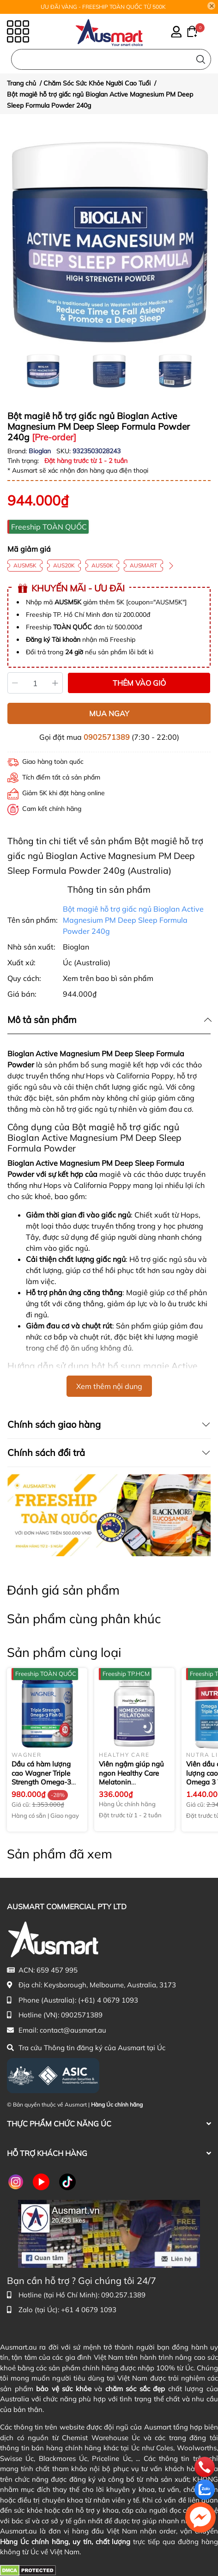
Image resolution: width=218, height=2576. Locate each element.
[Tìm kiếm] (201, 59)
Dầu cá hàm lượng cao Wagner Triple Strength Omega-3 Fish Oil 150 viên (41, 1778)
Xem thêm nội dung (109, 1386)
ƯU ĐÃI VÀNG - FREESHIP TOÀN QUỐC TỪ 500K (103, 6)
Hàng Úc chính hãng (117, 2104)
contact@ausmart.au (73, 2030)
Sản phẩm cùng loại (64, 1652)
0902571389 (107, 737)
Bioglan (41, 451)
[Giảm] (15, 683)
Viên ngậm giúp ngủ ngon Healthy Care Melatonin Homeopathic (131, 1778)
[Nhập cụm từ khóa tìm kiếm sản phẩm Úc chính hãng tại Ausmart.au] (111, 59)
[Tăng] (55, 683)
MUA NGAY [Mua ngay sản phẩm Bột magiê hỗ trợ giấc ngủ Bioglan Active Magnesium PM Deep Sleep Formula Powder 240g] (109, 713)
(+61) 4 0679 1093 (108, 2000)
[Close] (211, 6)
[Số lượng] (35, 683)
